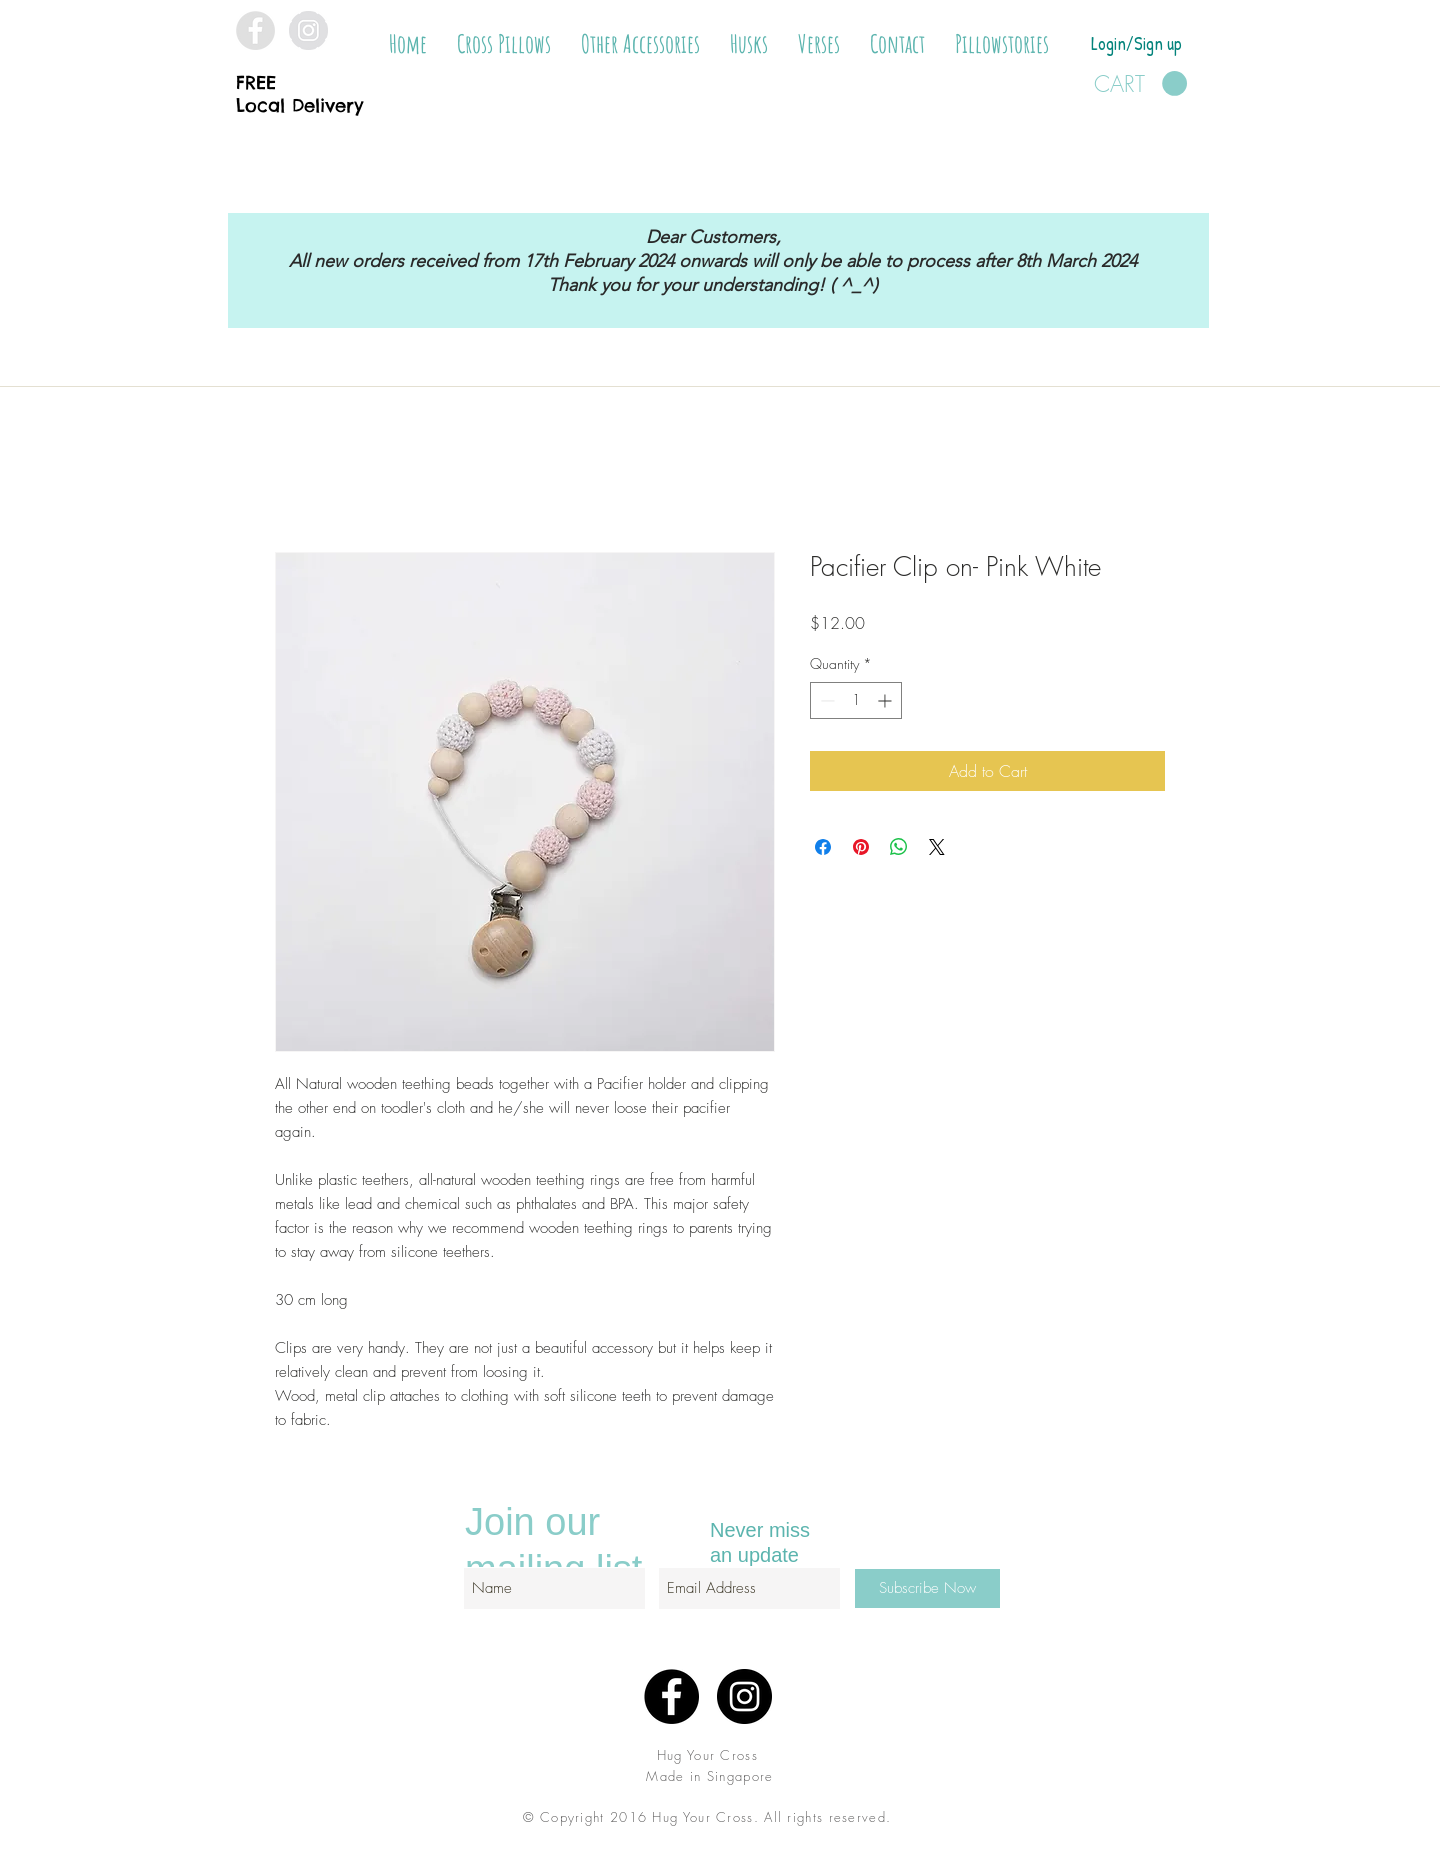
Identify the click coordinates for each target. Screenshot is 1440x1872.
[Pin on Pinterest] (861, 847)
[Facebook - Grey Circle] (255, 30)
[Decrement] (825, 700)
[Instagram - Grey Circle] (308, 30)
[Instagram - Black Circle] (744, 1696)
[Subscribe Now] (927, 1588)
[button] (504, 44)
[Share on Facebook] (823, 847)
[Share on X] (937, 847)
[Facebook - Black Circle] (671, 1696)
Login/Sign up (1136, 43)
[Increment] (886, 700)
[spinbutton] (856, 700)
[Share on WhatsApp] (899, 847)
